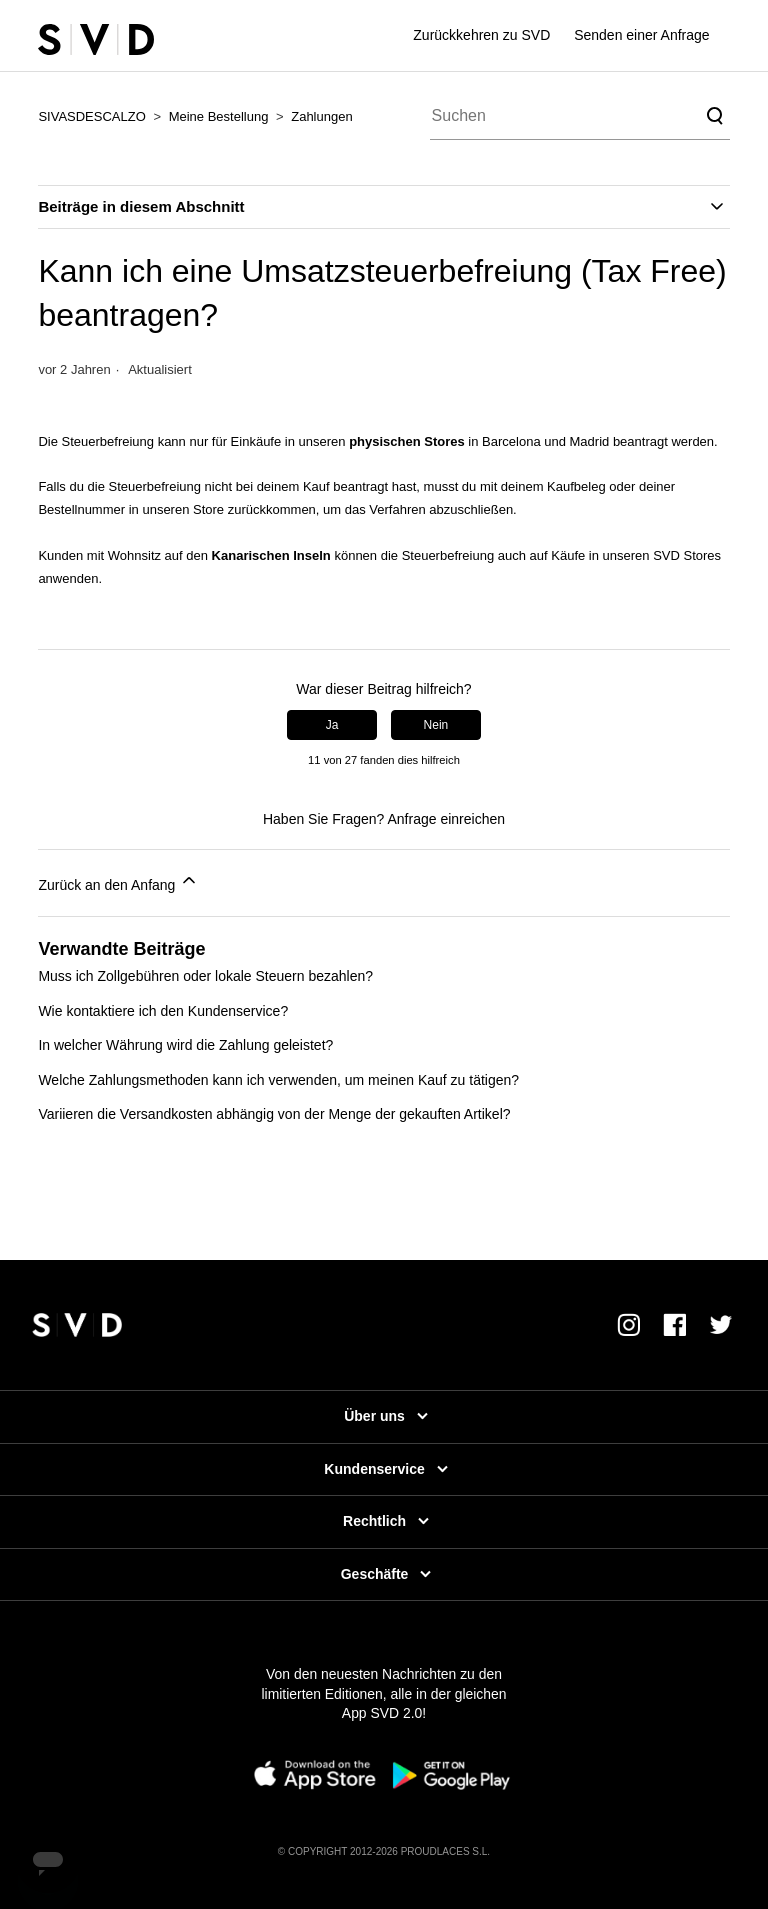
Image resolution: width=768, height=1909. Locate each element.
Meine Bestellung (219, 116)
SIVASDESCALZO (91, 116)
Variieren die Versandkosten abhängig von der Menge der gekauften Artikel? (274, 1114)
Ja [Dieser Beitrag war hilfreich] (332, 725)
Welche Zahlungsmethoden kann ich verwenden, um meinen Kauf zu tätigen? (278, 1080)
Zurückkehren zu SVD (481, 35)
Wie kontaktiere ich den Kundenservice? (163, 1011)
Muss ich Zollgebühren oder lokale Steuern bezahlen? (205, 976)
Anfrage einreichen (447, 819)
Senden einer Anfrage (641, 35)
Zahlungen (321, 116)
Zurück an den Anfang (118, 881)
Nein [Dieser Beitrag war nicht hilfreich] (436, 725)
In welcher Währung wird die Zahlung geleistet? (185, 1045)
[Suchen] (580, 116)
